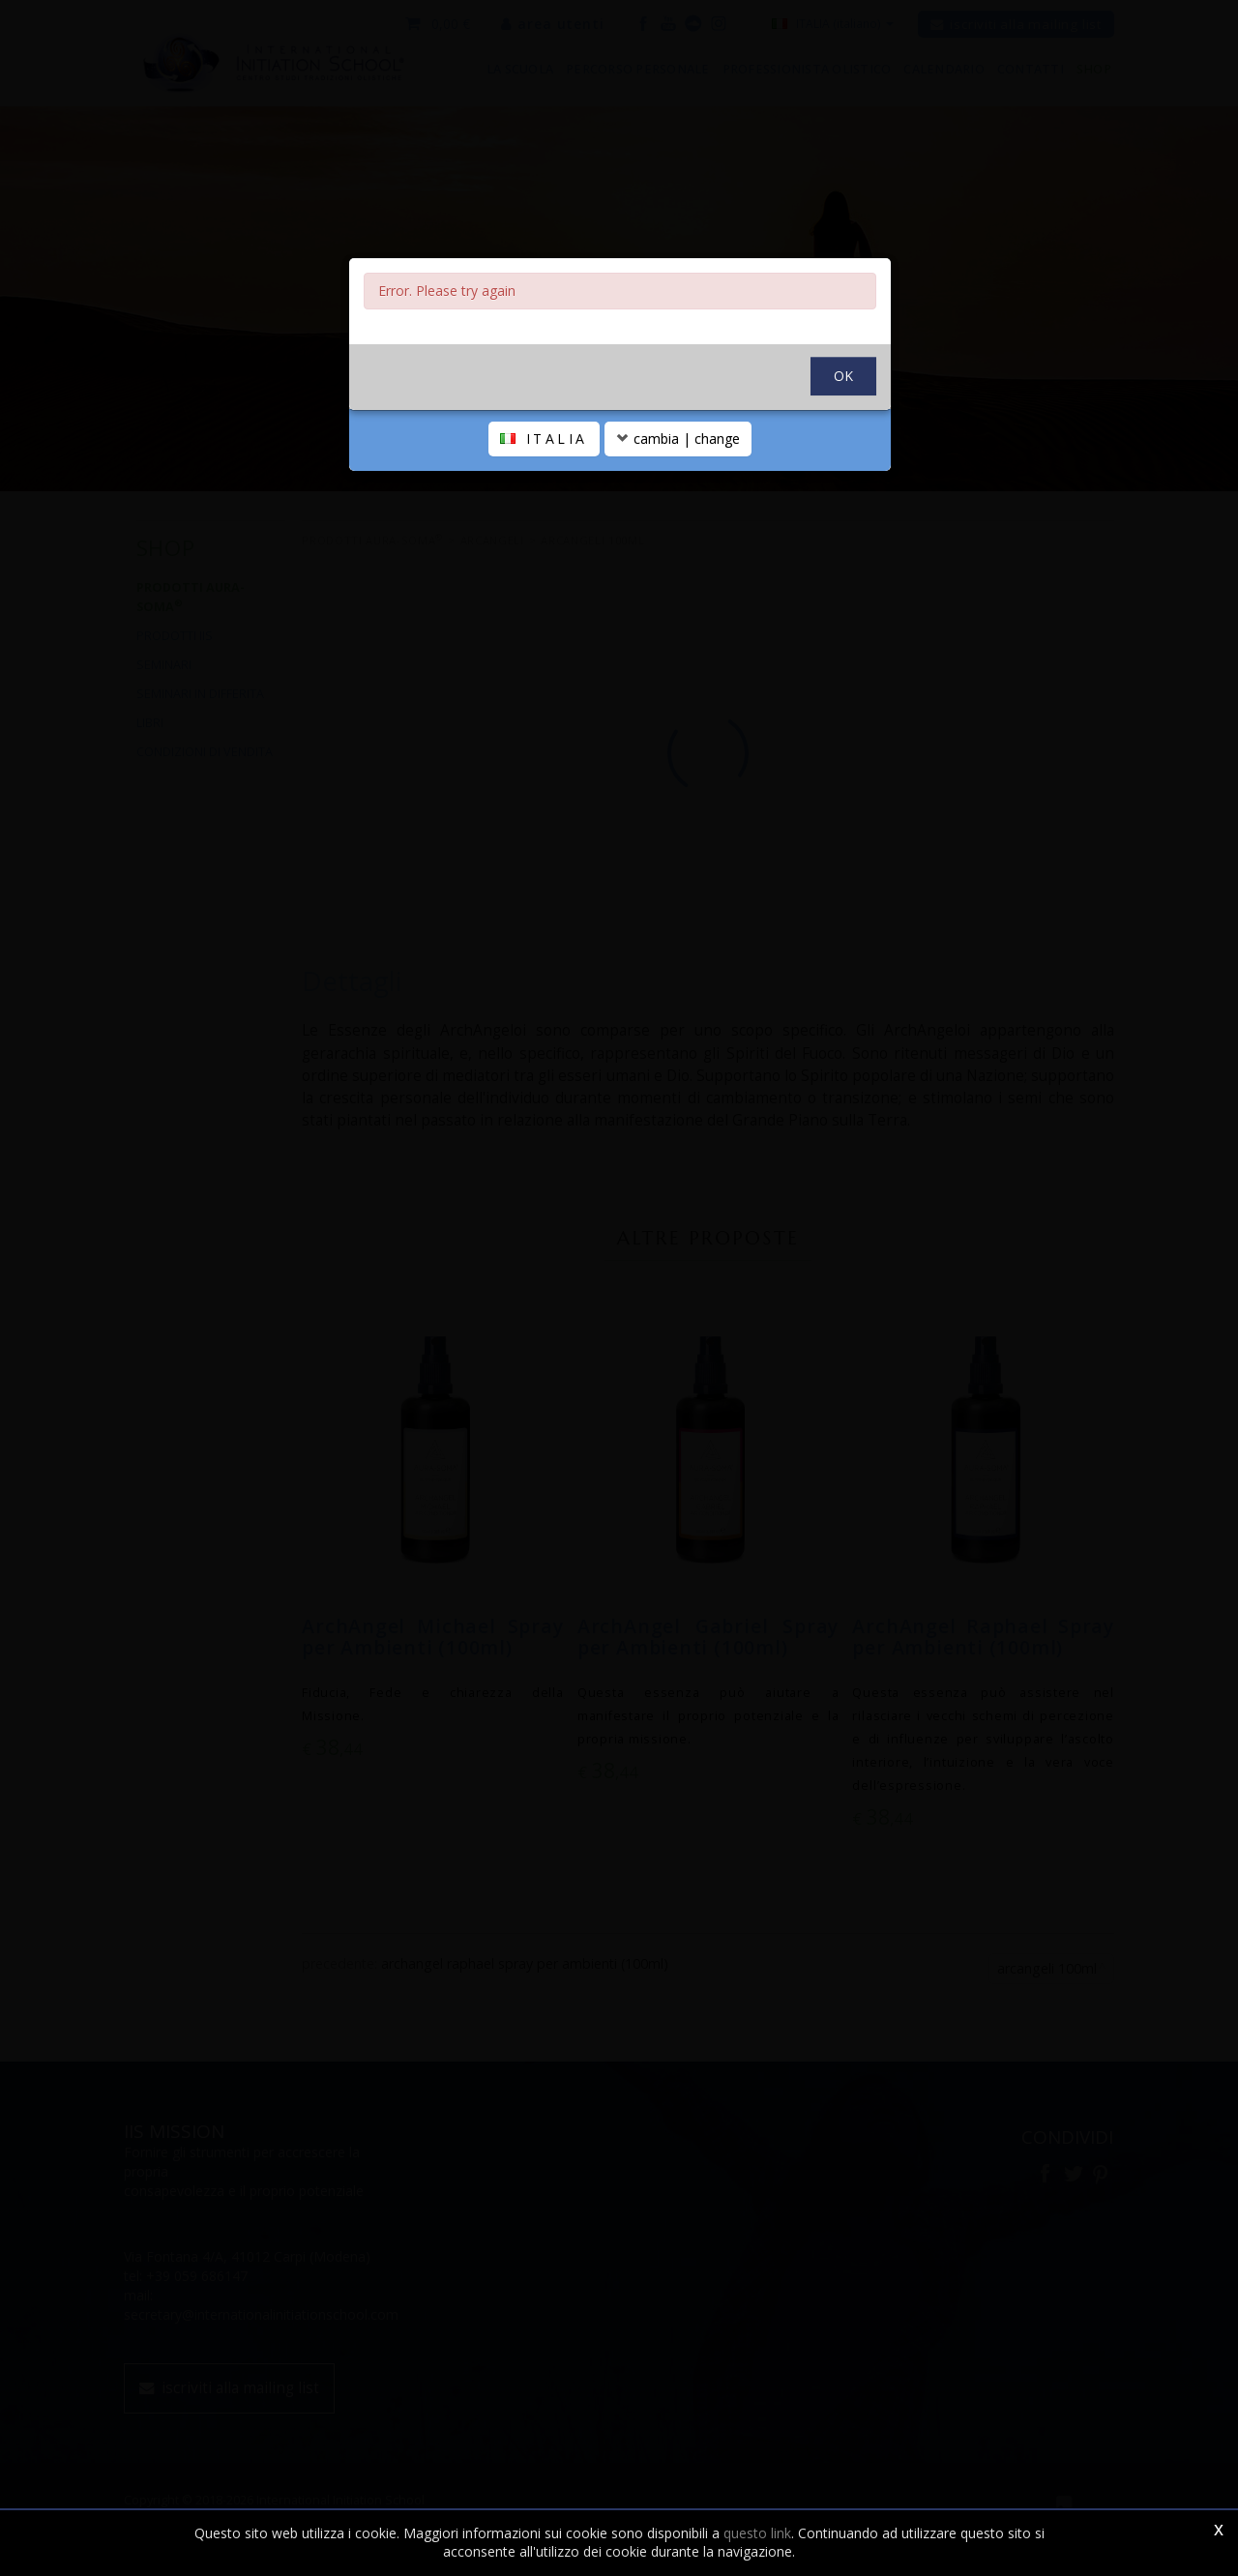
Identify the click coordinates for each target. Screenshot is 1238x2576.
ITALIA (544, 438)
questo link (757, 2533)
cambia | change (678, 438)
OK (843, 375)
